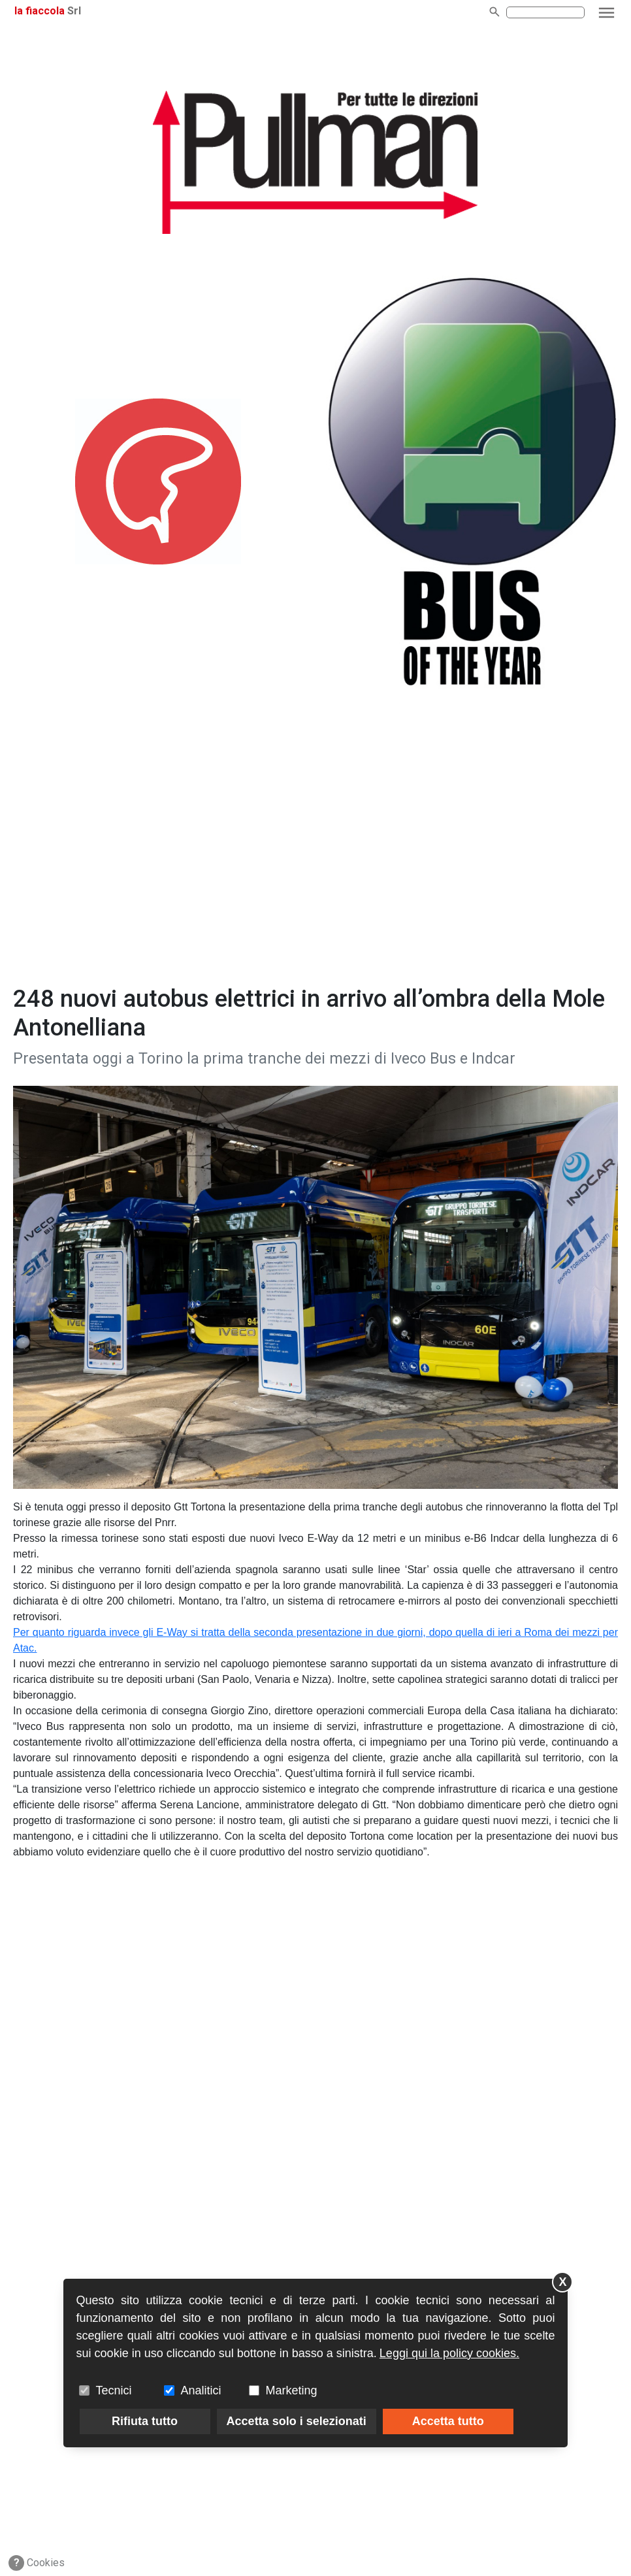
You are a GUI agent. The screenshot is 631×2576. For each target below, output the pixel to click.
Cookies (37, 2563)
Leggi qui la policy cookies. (449, 2353)
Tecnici (114, 2390)
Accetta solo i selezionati (296, 2421)
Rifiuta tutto (145, 2421)
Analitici (201, 2390)
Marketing (291, 2390)
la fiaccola (39, 11)
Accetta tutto (448, 2421)
